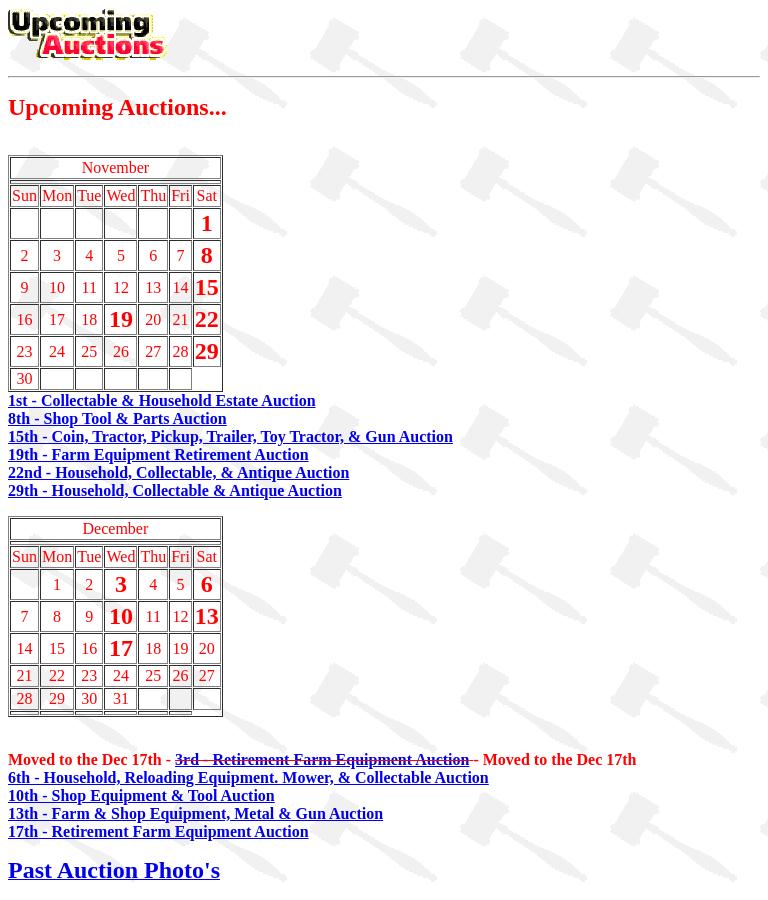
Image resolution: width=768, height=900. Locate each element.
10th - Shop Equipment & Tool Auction (141, 795)
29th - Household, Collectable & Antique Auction (175, 490)
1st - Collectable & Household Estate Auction (162, 400)
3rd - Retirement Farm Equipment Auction (322, 759)
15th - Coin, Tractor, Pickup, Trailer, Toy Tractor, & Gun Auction (230, 436)
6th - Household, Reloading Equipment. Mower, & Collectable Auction (248, 777)
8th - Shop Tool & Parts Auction (117, 418)
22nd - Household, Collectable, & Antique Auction (178, 472)
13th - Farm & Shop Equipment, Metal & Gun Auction (195, 813)
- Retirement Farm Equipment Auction (173, 831)
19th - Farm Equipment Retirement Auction (158, 454)
